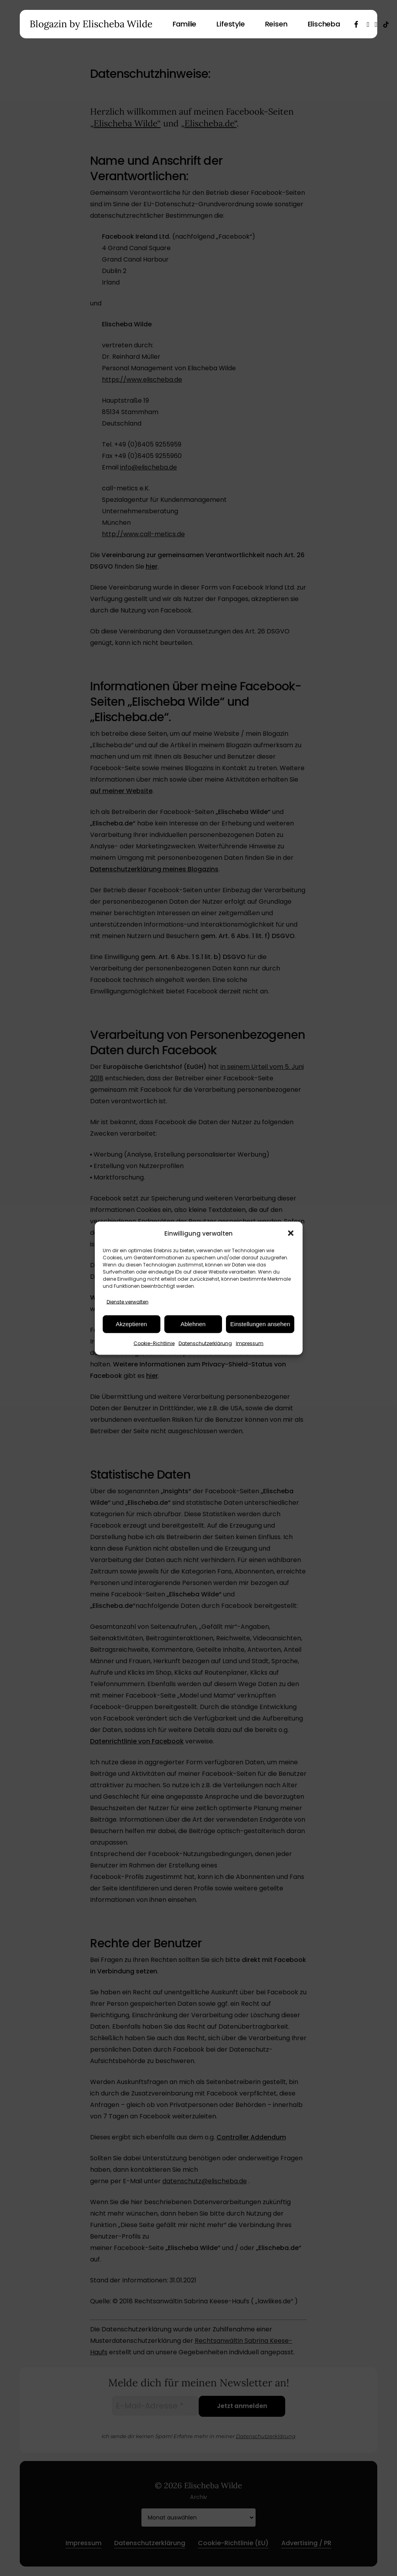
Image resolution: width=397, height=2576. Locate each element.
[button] (291, 1233)
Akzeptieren (131, 1324)
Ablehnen (193, 1324)
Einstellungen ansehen (260, 1324)
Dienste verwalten (128, 1301)
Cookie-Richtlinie (154, 1343)
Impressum (249, 1343)
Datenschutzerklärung (205, 1343)
